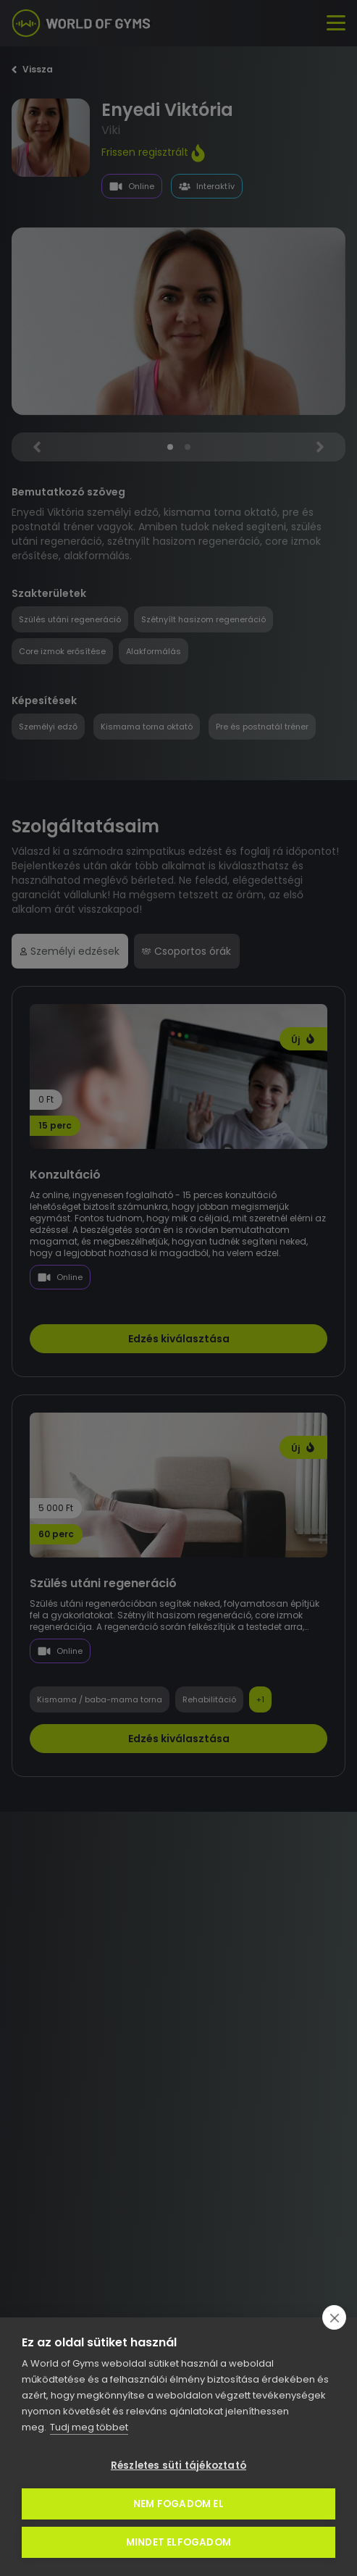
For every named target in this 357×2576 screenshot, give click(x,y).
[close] (334, 2317)
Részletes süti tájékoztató (178, 2465)
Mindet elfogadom (178, 2542)
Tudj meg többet (89, 2427)
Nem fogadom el (178, 2504)
